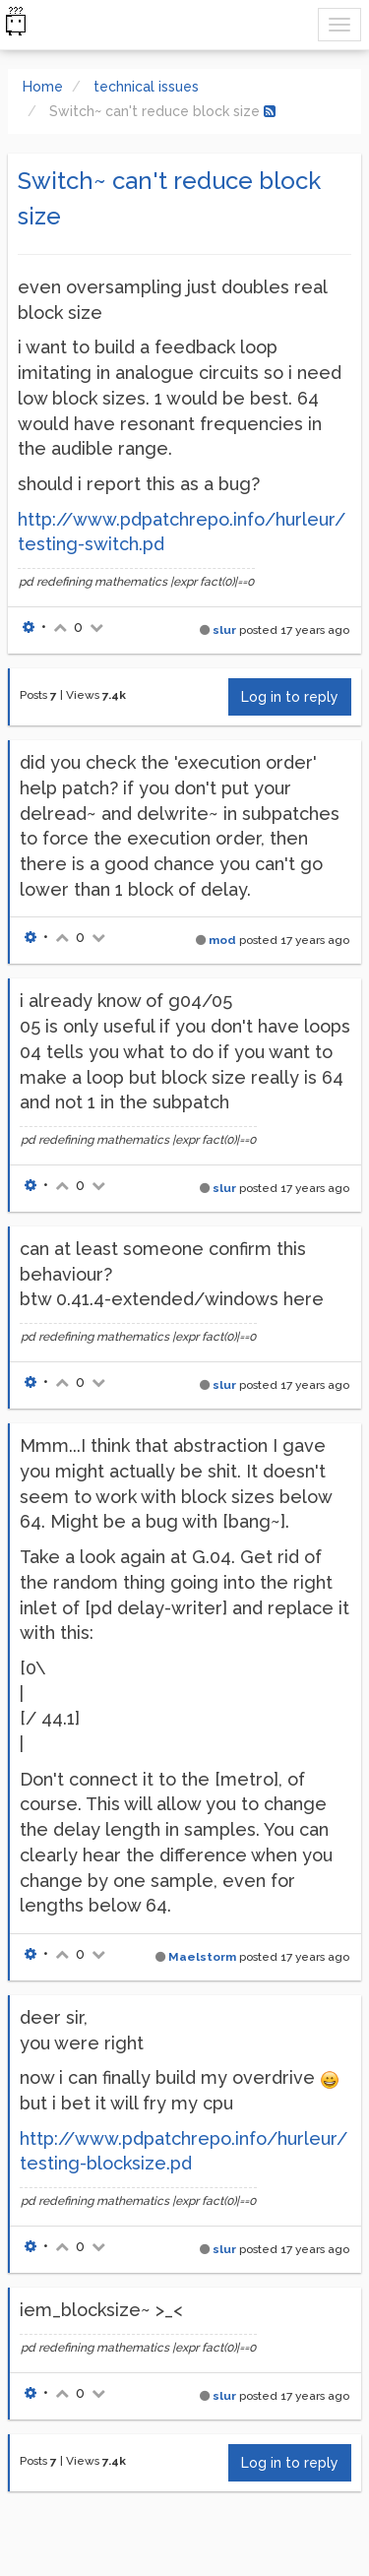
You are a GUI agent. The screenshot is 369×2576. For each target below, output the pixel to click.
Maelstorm (202, 1957)
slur (224, 630)
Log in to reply (289, 697)
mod (222, 940)
